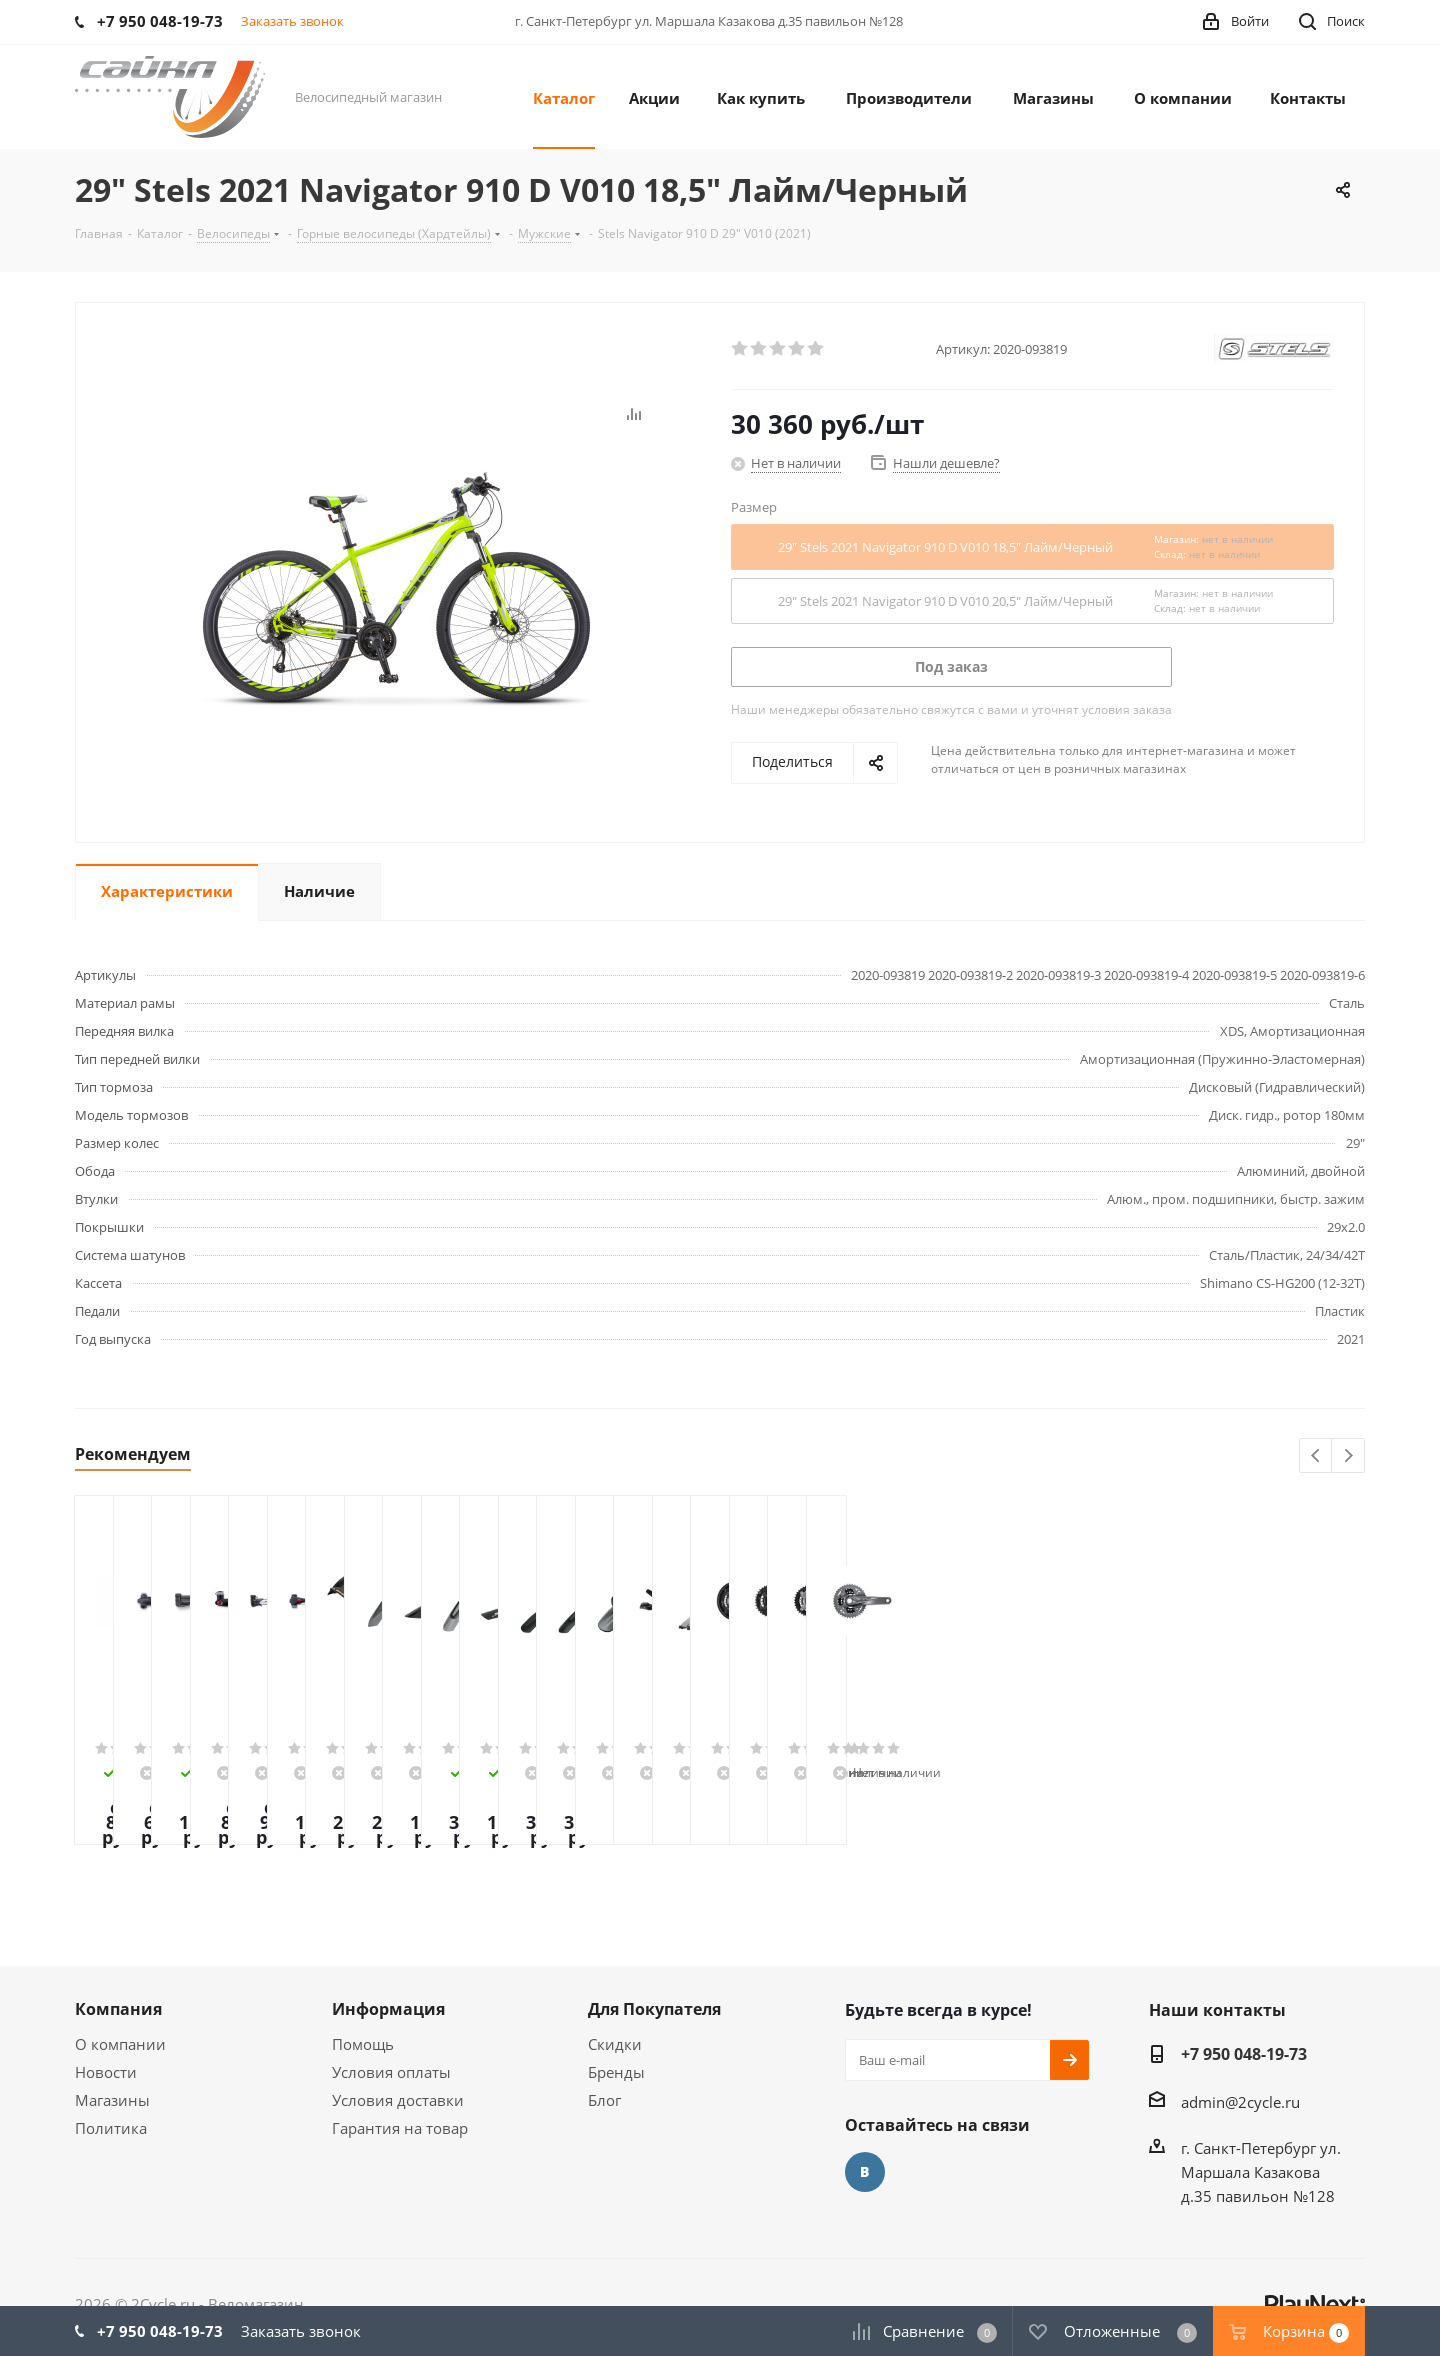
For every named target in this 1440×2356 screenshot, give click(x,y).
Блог (604, 2100)
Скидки (615, 2044)
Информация (388, 2009)
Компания (118, 2009)
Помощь (363, 2044)
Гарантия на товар (400, 2128)
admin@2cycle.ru (1240, 2102)
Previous (1316, 1456)
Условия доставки (398, 2100)
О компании (120, 2044)
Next (1348, 1456)
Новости (106, 2072)
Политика (111, 2128)
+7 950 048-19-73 (1244, 2054)
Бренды (616, 2072)
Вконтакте (865, 2172)
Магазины (112, 2100)
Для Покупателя (654, 2009)
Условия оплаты (391, 2072)
